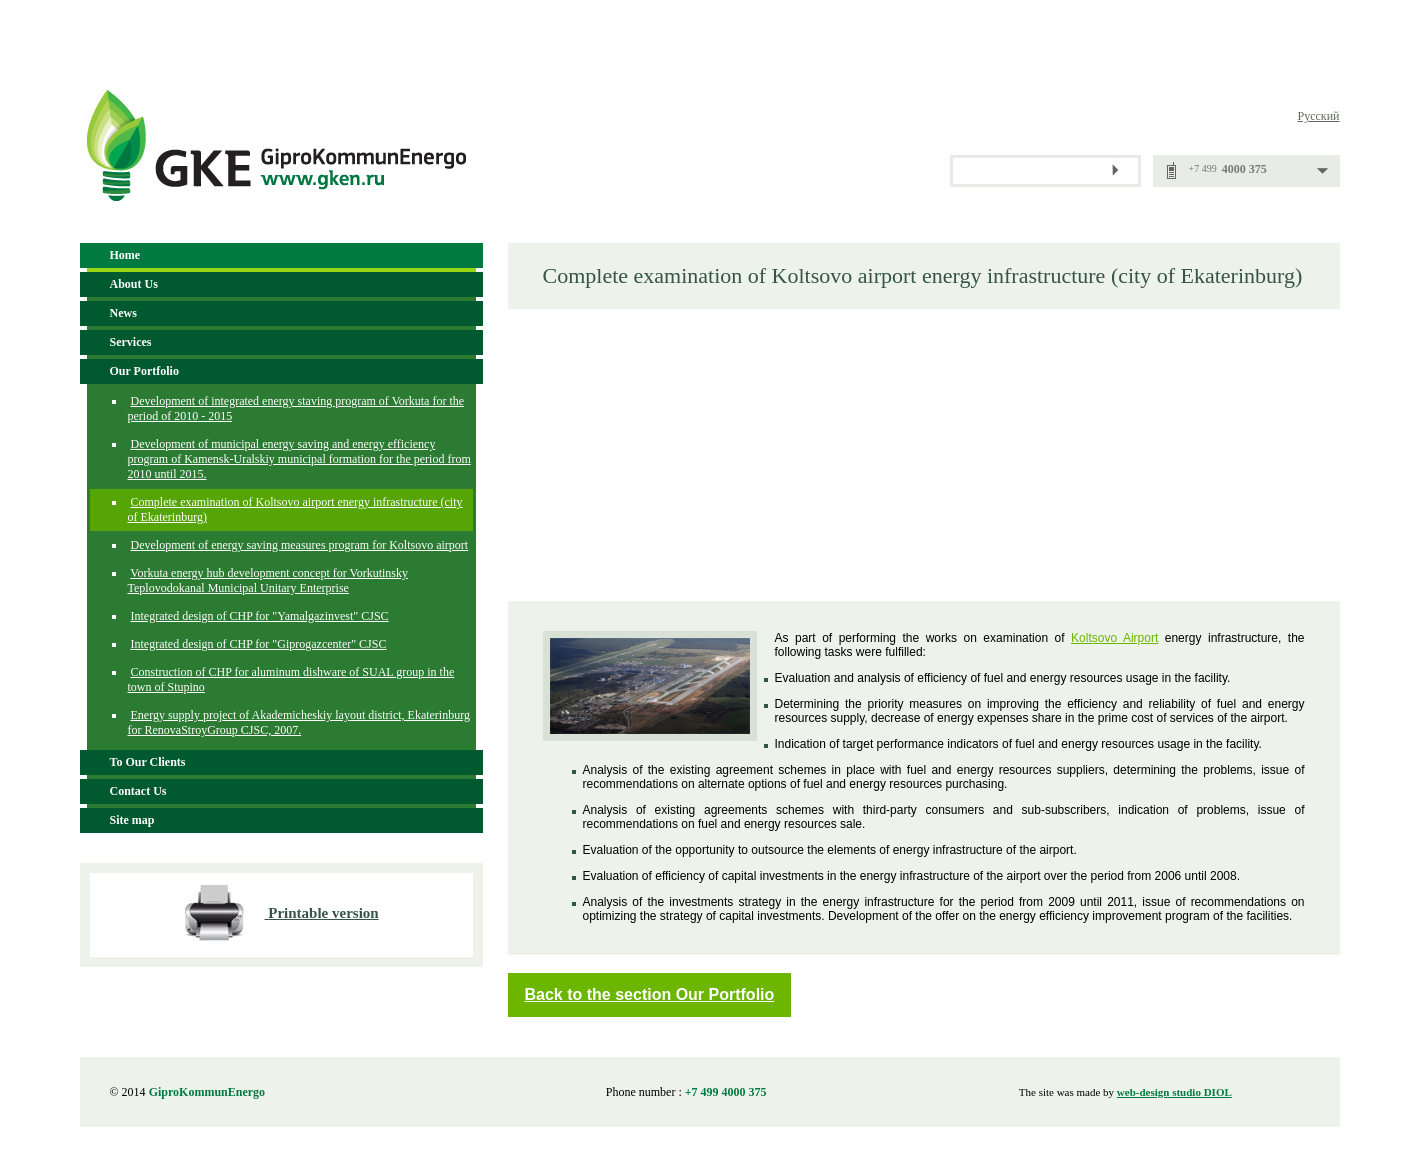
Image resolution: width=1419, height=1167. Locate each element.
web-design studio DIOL (1174, 1092)
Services (131, 342)
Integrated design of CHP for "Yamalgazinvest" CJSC (260, 616)
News (123, 313)
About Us (134, 284)
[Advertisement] (924, 454)
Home (125, 255)
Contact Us (138, 791)
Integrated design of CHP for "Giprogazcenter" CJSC (259, 644)
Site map (132, 820)
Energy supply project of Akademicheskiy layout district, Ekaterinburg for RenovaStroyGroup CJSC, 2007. (299, 722)
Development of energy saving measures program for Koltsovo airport (300, 545)
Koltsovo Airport (1114, 638)
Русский (1319, 116)
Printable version (323, 913)
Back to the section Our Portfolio (650, 994)
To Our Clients (148, 762)
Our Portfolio (144, 371)
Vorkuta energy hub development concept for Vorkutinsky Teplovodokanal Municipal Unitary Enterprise (268, 580)
